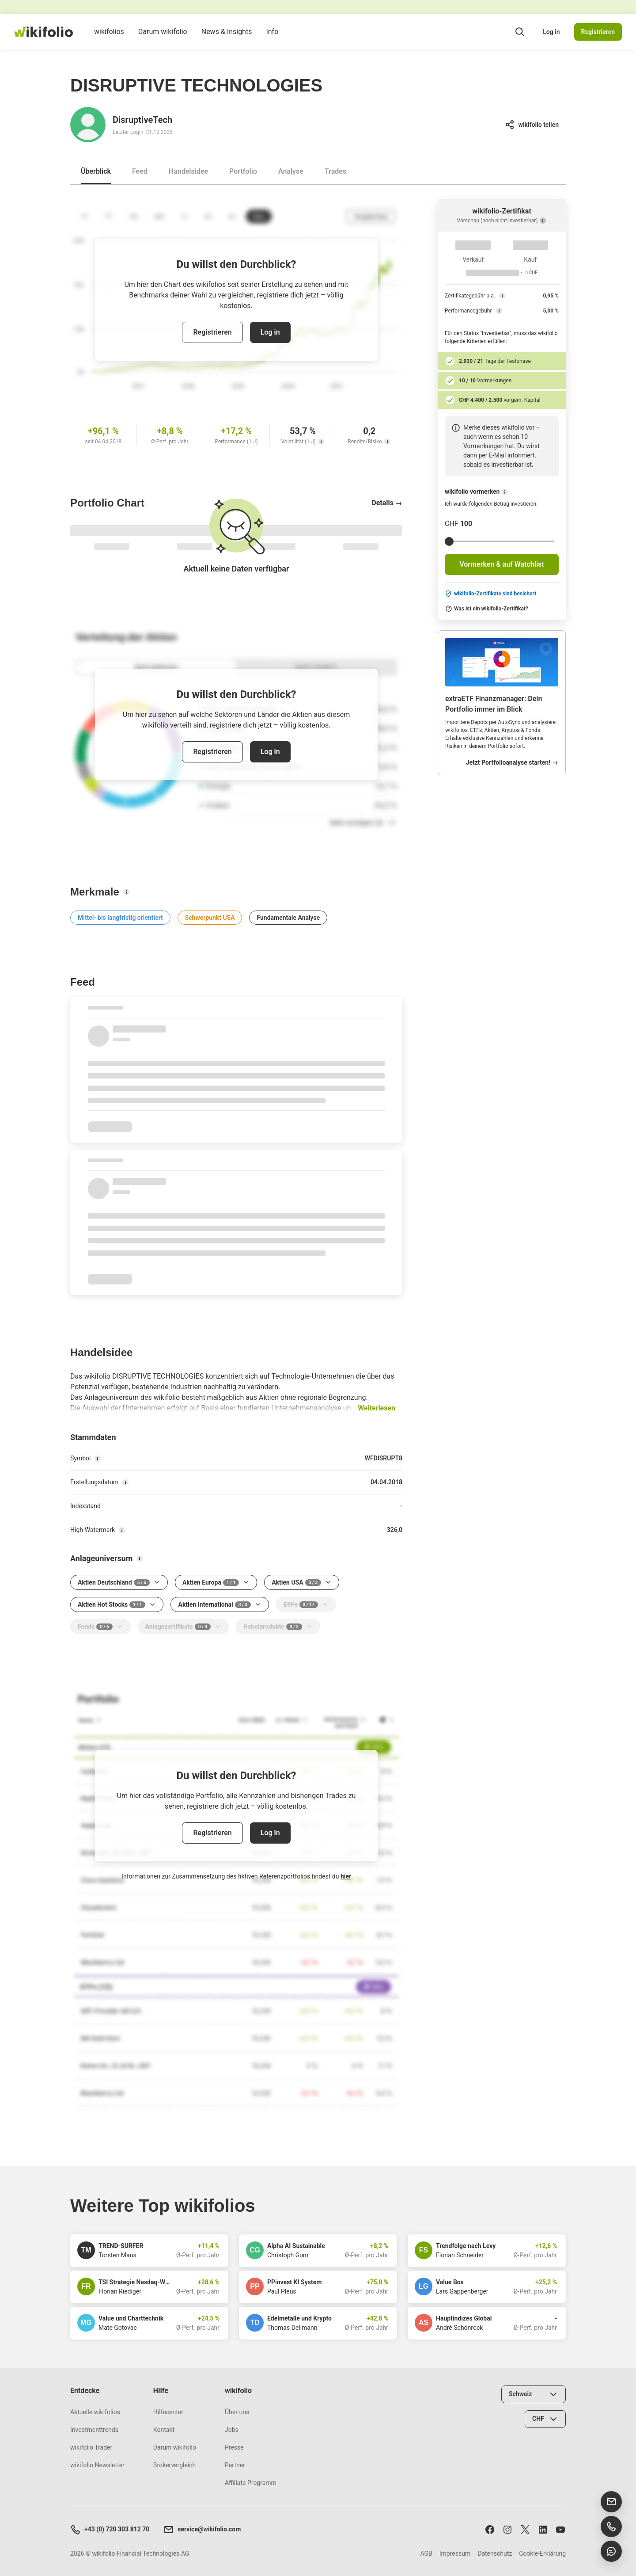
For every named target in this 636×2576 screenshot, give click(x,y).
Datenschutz (494, 2553)
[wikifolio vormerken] (504, 491)
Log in (551, 31)
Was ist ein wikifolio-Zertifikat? (486, 608)
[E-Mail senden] (611, 2501)
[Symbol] (97, 1458)
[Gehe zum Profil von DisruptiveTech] (88, 124)
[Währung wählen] (545, 2419)
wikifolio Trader (91, 2447)
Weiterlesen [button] (376, 1408)
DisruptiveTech (142, 119)
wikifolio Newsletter (97, 2465)
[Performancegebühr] (499, 310)
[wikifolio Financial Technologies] (43, 32)
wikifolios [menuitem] (109, 38)
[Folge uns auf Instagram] (507, 2529)
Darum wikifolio (174, 2447)
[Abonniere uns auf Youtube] (560, 2529)
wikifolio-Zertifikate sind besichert (490, 593)
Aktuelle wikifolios (95, 2412)
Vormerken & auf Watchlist (501, 564)
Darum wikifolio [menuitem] (162, 38)
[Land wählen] (533, 2394)
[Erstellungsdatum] (125, 1482)
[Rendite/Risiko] (387, 441)
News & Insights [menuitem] (226, 38)
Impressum (454, 2553)
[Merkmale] (126, 892)
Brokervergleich (174, 2465)
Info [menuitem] (272, 38)
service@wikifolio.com (202, 2529)
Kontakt (163, 2429)
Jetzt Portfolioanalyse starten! (512, 762)
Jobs (231, 2429)
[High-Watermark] (121, 1530)
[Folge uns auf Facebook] (490, 2529)
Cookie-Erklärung (542, 2553)
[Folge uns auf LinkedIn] (543, 2529)
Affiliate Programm (250, 2482)
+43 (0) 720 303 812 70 (109, 2529)
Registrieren (598, 31)
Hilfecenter (168, 2412)
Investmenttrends (94, 2429)
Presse (234, 2447)
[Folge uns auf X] (525, 2529)
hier (346, 1876)
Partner (235, 2465)
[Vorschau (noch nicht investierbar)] (542, 220)
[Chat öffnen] (611, 2551)
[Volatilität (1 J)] (321, 441)
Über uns (237, 2412)
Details (386, 503)
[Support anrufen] (611, 2526)
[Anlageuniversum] (139, 1558)
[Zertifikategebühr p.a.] (502, 295)
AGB (426, 2553)
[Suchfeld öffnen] (520, 32)
